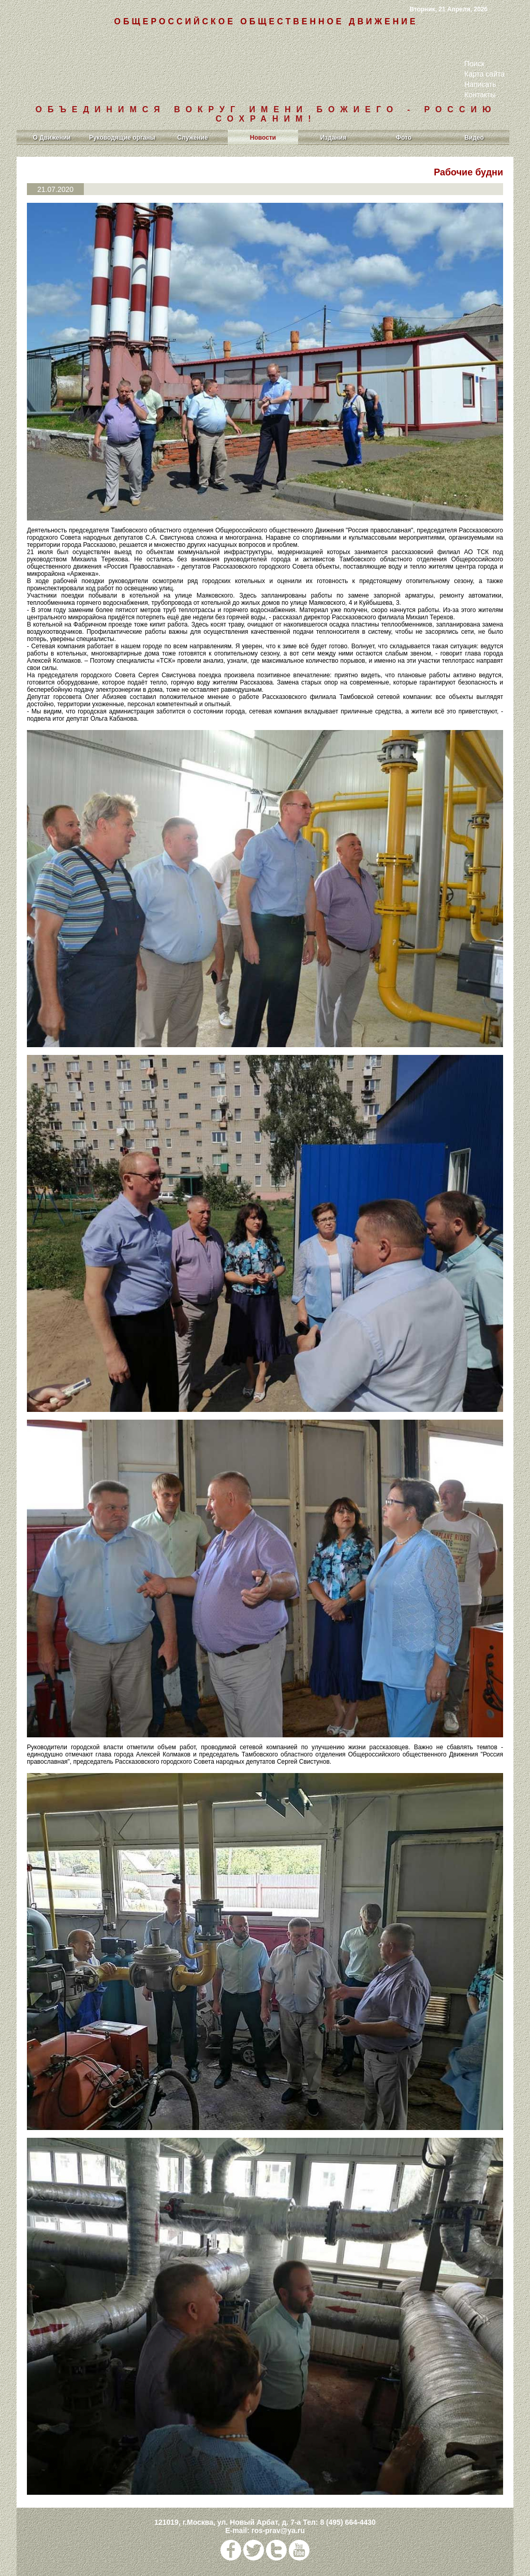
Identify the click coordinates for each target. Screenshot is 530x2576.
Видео (474, 137)
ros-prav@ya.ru (278, 2530)
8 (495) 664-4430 (347, 2522)
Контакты (479, 95)
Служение (192, 137)
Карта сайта (484, 74)
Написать (480, 84)
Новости (263, 137)
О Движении (52, 137)
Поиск (474, 63)
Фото (403, 137)
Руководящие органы (122, 137)
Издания (333, 137)
